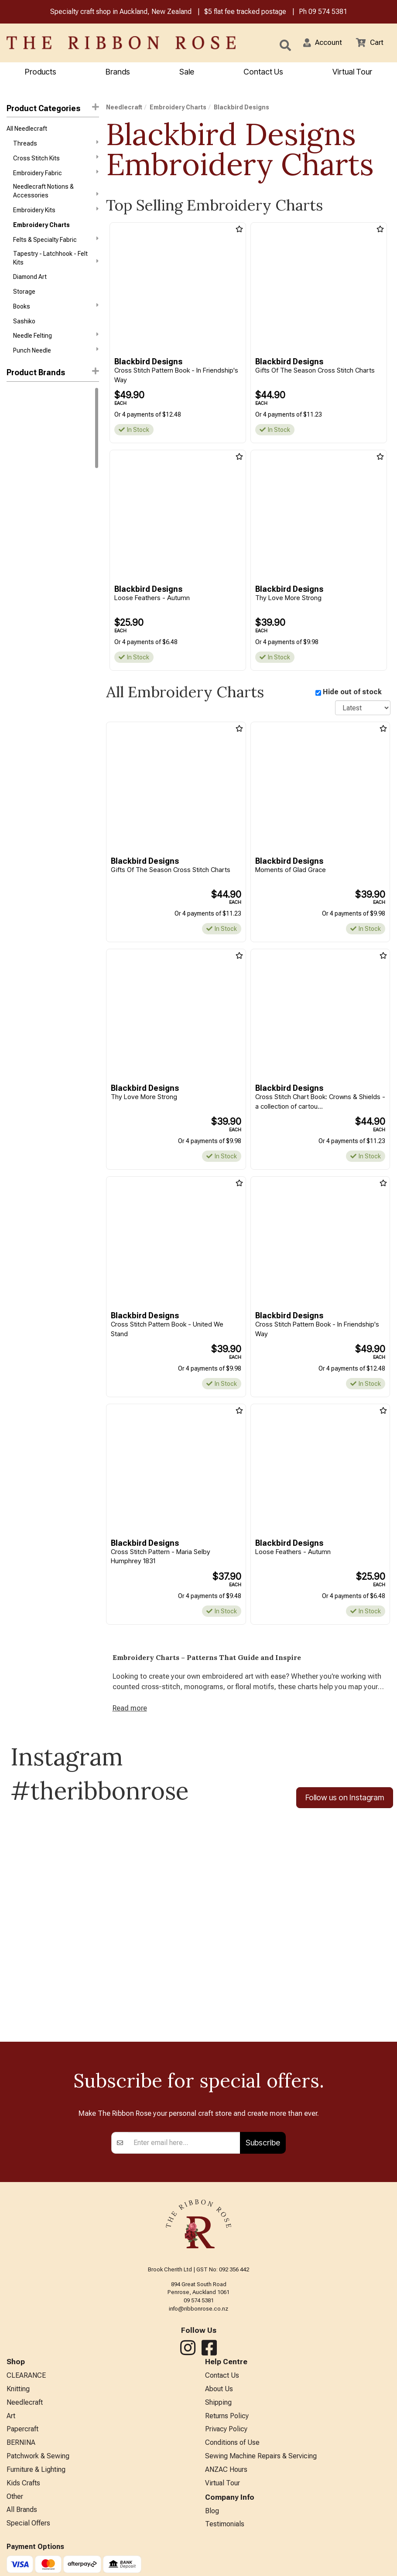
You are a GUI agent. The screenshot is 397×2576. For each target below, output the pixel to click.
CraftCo (18, 531)
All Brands (22, 2526)
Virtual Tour (222, 2497)
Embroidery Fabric (56, 176)
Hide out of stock (352, 693)
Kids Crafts (23, 2497)
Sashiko (24, 331)
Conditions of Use (232, 2454)
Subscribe (263, 2149)
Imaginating (22, 594)
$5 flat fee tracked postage (245, 12)
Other (15, 2512)
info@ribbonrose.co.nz (198, 2315)
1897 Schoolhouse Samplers (46, 422)
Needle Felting (56, 346)
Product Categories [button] (53, 109)
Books (56, 315)
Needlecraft (124, 108)
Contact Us (263, 72)
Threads (56, 145)
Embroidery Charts (41, 230)
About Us (219, 2397)
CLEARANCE (26, 2383)
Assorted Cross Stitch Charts (48, 438)
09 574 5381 (327, 12)
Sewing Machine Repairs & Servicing (261, 2468)
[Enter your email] (184, 2149)
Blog (212, 2526)
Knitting (18, 2397)
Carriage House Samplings (43, 485)
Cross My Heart (28, 547)
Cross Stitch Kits (56, 161)
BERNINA (21, 2454)
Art (11, 2426)
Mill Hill (16, 407)
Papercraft (22, 2440)
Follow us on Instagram (344, 1803)
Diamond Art (30, 284)
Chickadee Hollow (31, 500)
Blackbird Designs (34, 469)
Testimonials (224, 2540)
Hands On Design (30, 578)
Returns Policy (227, 2426)
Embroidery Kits (56, 215)
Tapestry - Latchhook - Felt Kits (56, 264)
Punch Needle (56, 362)
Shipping (218, 2411)
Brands (118, 72)
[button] (319, 43)
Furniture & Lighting (36, 2483)
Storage (24, 299)
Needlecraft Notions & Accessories (56, 195)
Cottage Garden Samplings (44, 515)
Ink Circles (21, 609)
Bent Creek (22, 454)
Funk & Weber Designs (37, 563)
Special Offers (28, 2540)
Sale (186, 72)
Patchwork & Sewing (38, 2468)
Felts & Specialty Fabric (56, 246)
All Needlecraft (27, 130)
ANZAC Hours (226, 2483)
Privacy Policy (226, 2440)
